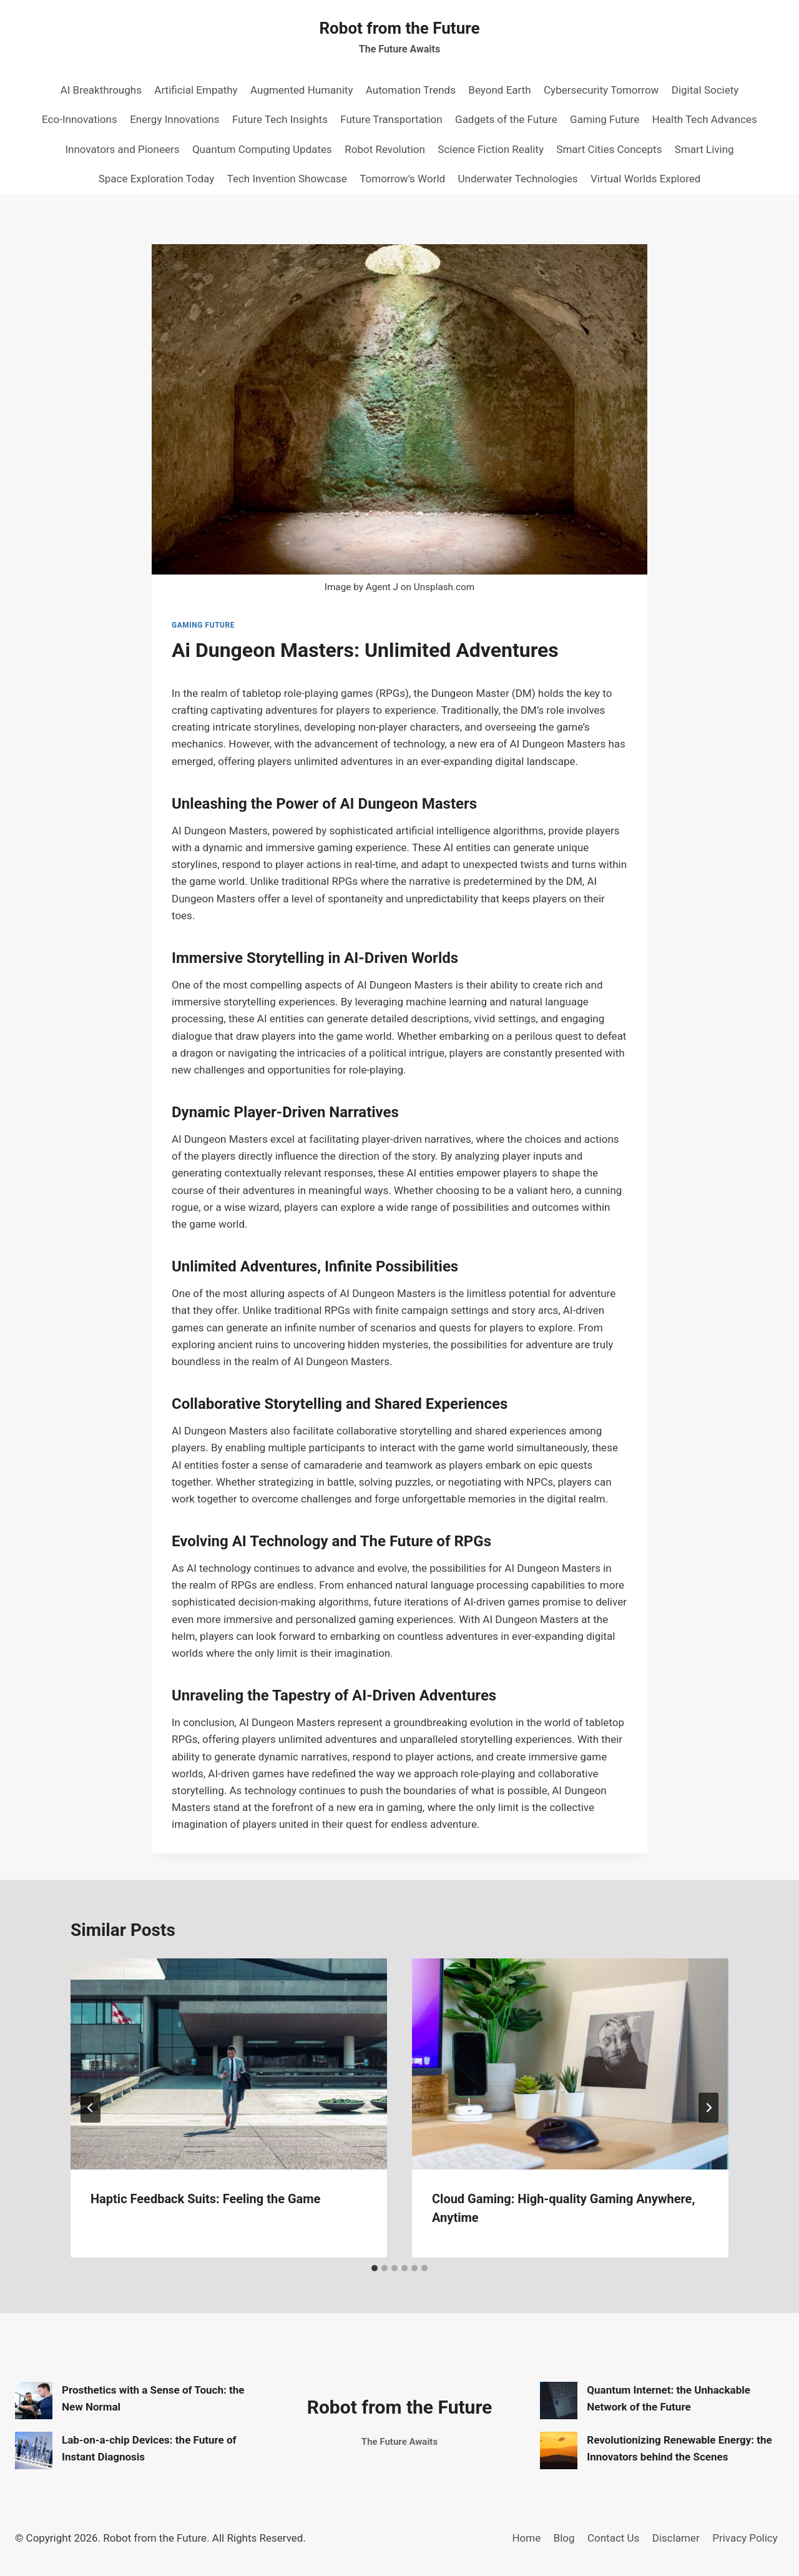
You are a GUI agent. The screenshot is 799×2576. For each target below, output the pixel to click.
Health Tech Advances (704, 119)
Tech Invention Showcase (287, 178)
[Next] (708, 2108)
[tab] (374, 2268)
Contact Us (613, 2538)
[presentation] (229, 2063)
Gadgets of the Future (506, 119)
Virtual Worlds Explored (645, 178)
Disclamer (676, 2538)
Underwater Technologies (518, 178)
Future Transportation (391, 119)
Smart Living (704, 149)
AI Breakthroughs (101, 90)
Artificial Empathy (195, 90)
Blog (564, 2538)
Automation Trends (411, 90)
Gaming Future (604, 119)
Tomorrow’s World (402, 178)
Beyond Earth (499, 90)
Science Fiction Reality (491, 149)
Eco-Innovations (79, 119)
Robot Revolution (385, 149)
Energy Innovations (174, 119)
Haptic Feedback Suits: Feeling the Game (205, 2198)
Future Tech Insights (280, 119)
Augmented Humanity (301, 90)
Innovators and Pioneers (122, 149)
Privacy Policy (745, 2538)
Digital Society (705, 90)
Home (526, 2538)
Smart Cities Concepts (609, 149)
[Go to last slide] (90, 2108)
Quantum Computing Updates (262, 149)
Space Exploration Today (157, 178)
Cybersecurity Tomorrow (601, 90)
